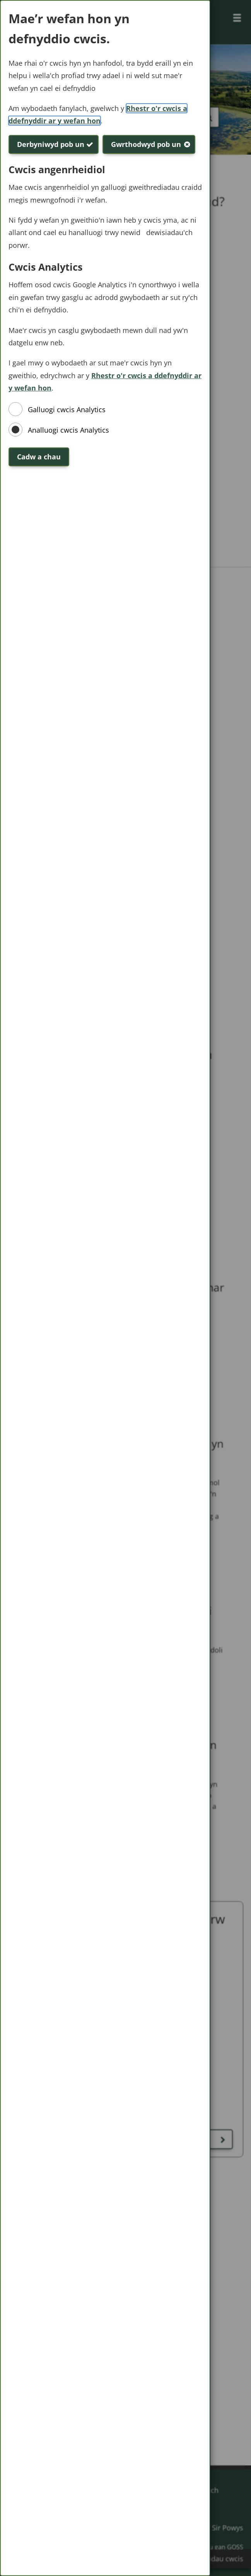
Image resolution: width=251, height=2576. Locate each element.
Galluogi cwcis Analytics (67, 409)
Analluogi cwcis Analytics (68, 430)
